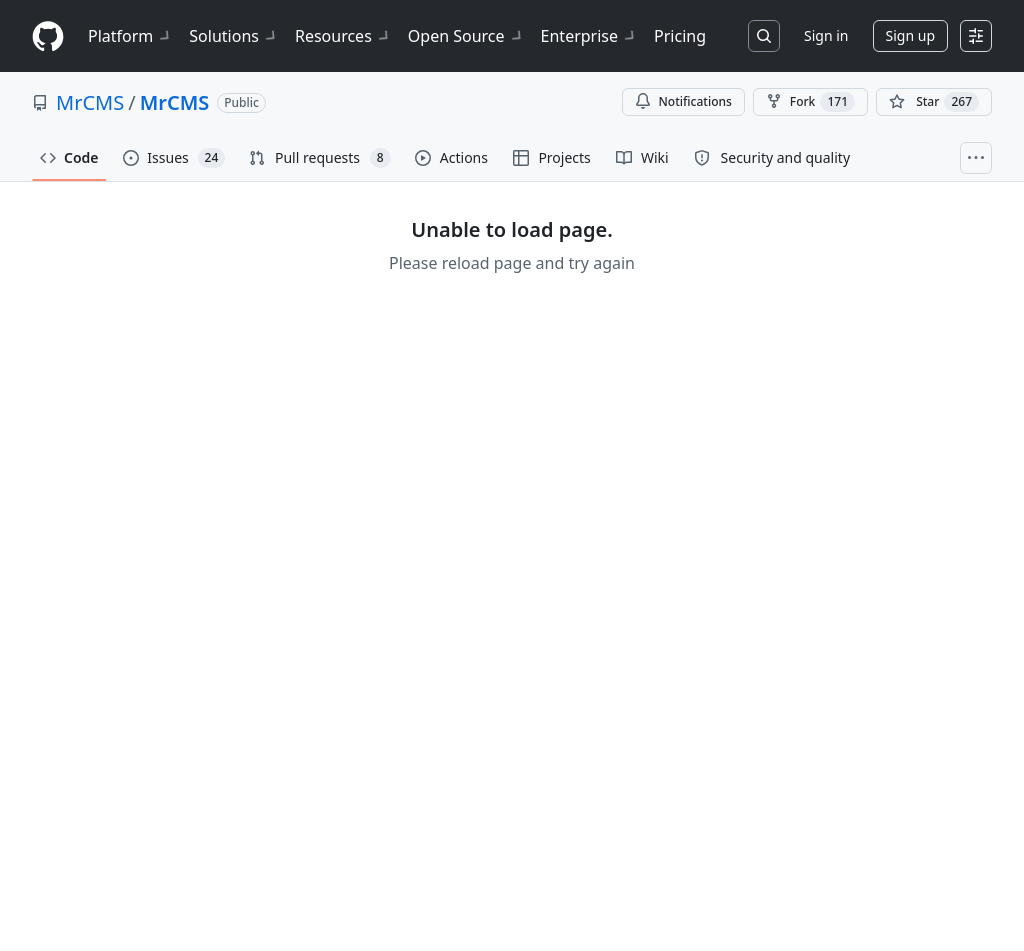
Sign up (910, 35)
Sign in (826, 35)
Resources (343, 36)
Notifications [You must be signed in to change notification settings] (683, 101)
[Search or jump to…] (764, 36)
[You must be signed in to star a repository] (934, 102)
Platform (130, 36)
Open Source (466, 36)
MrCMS (90, 102)
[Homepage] (48, 36)
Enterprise (589, 36)
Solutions (234, 36)
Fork (810, 102)
